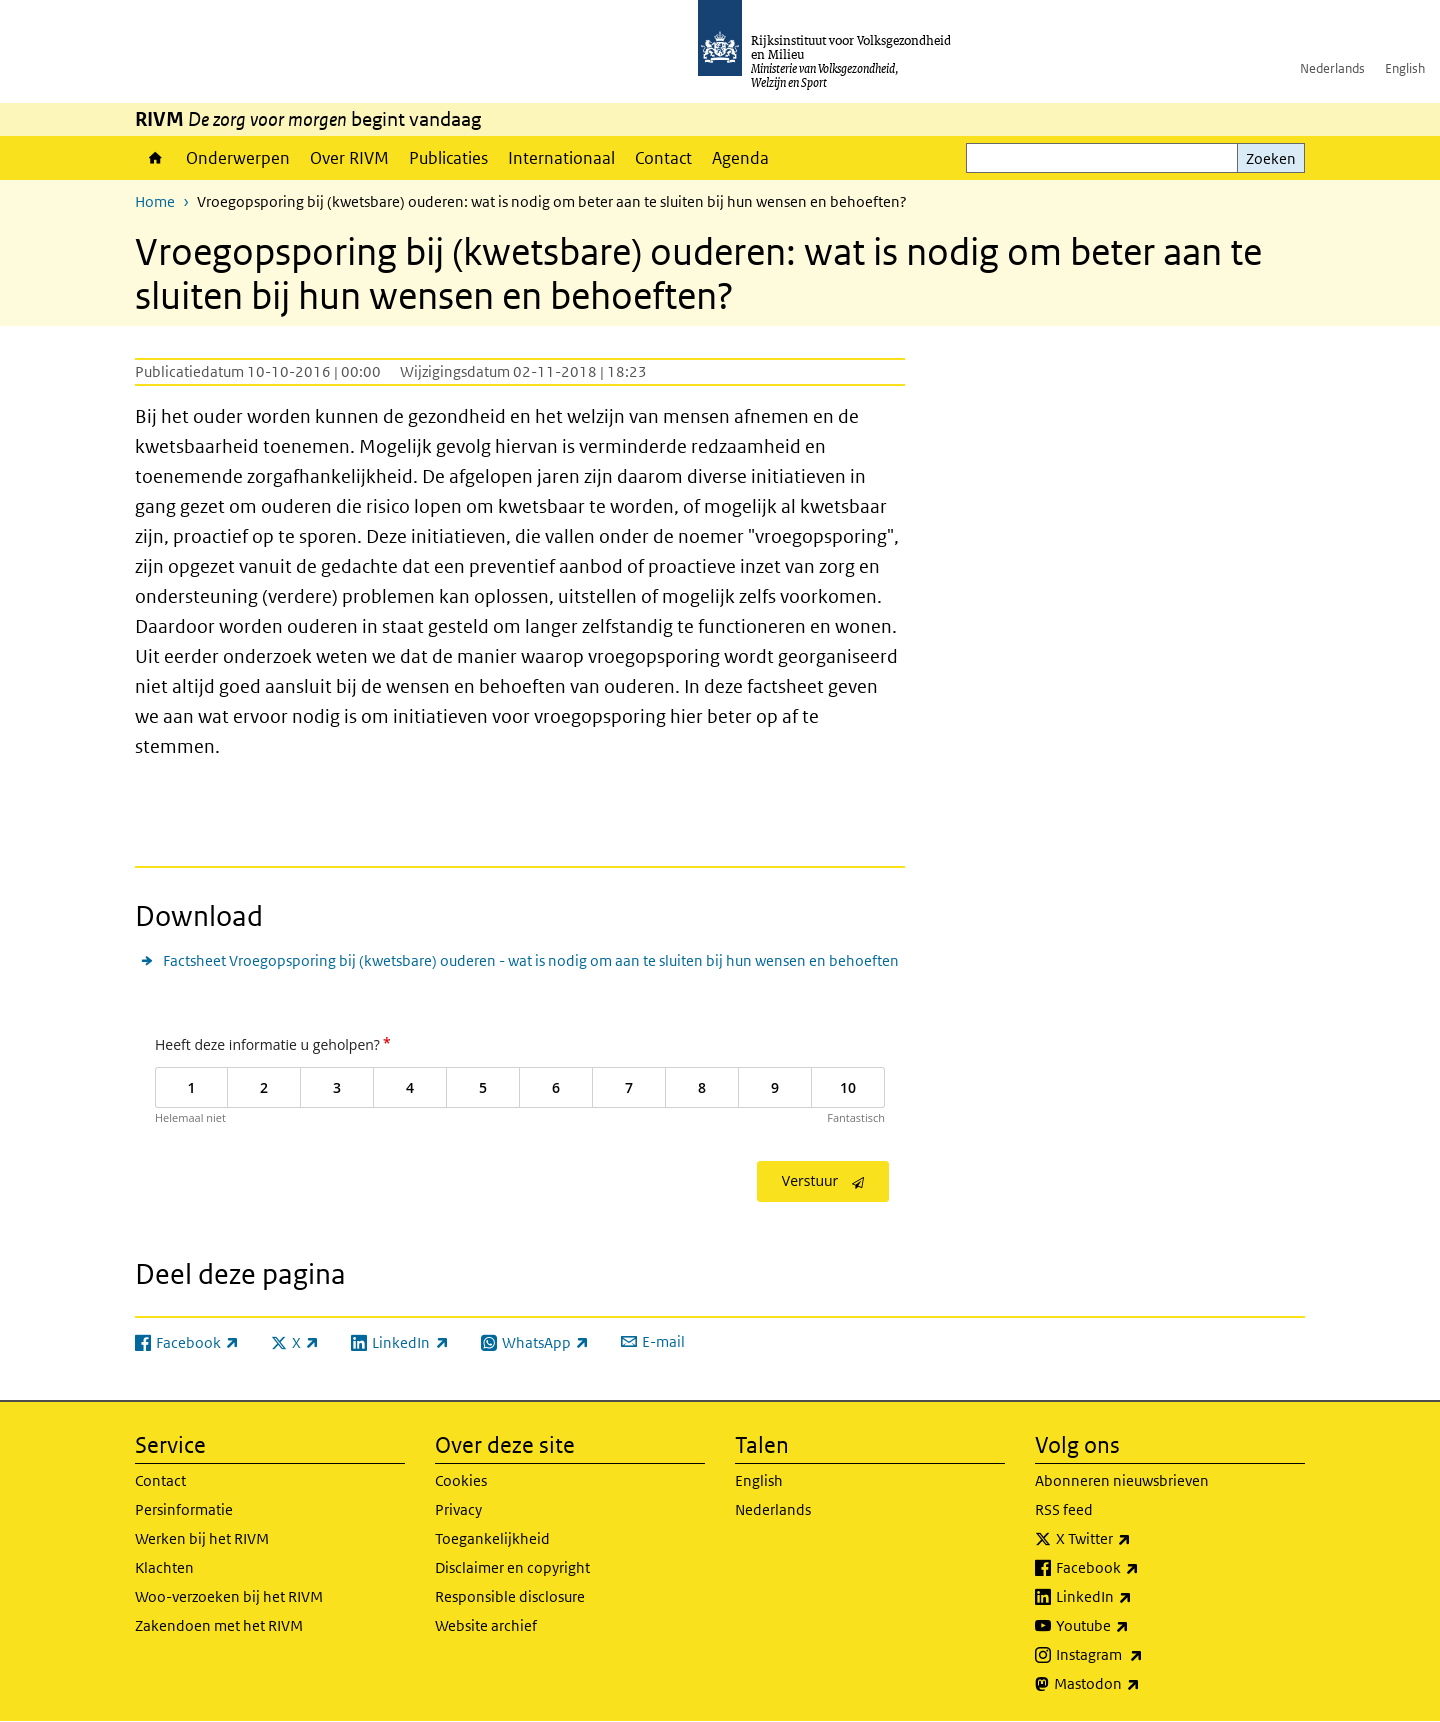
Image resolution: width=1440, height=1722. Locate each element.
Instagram (1143, 1655)
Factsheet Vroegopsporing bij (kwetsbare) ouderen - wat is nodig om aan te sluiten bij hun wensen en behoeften (531, 960)
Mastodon (1141, 1684)
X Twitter (1137, 1539)
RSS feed (1064, 1509)
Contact (663, 158)
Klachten (164, 1567)
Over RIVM (349, 158)
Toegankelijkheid (492, 1538)
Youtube (1136, 1626)
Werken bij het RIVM (202, 1538)
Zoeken (1271, 158)
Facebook (1141, 1568)
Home (155, 158)
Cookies (461, 1480)
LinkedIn (1138, 1597)
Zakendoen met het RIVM (219, 1625)
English (1405, 68)
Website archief (486, 1625)
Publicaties (448, 158)
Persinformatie (184, 1509)
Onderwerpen (238, 158)
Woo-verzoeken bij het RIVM (229, 1596)
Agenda (740, 158)
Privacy (458, 1509)
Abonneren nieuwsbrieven (1122, 1480)
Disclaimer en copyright (512, 1567)
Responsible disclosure (510, 1596)
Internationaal (561, 158)
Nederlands (1332, 68)
